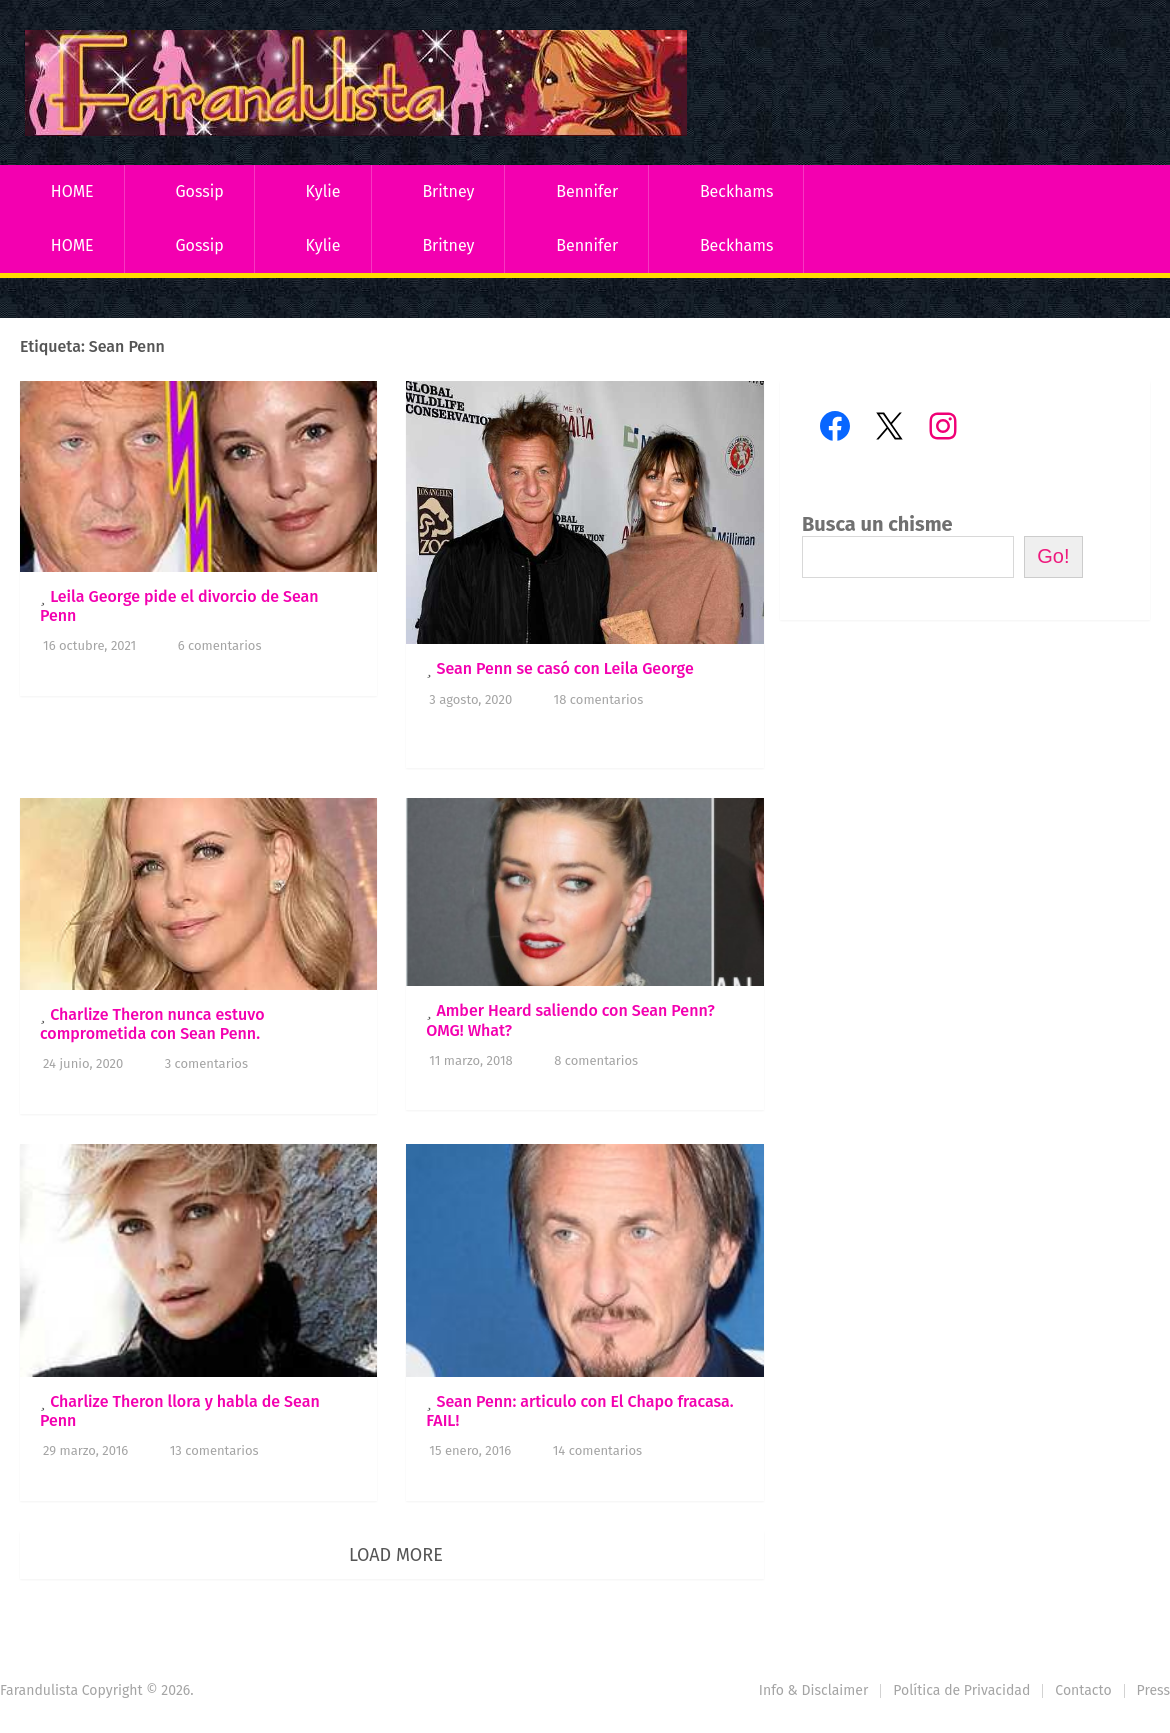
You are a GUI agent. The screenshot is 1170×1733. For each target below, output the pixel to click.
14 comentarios (597, 1450)
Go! (1053, 556)
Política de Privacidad (961, 1690)
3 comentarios (206, 1063)
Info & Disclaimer (814, 1690)
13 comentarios (214, 1450)
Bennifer (587, 191)
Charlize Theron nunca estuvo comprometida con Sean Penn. (152, 1024)
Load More (396, 1555)
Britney (448, 191)
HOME (72, 191)
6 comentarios (220, 645)
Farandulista (39, 1690)
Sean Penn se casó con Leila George (564, 668)
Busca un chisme (877, 524)
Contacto (1083, 1690)
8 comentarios (596, 1060)
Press (1153, 1690)
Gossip (199, 191)
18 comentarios (599, 699)
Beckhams (737, 191)
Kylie (323, 191)
